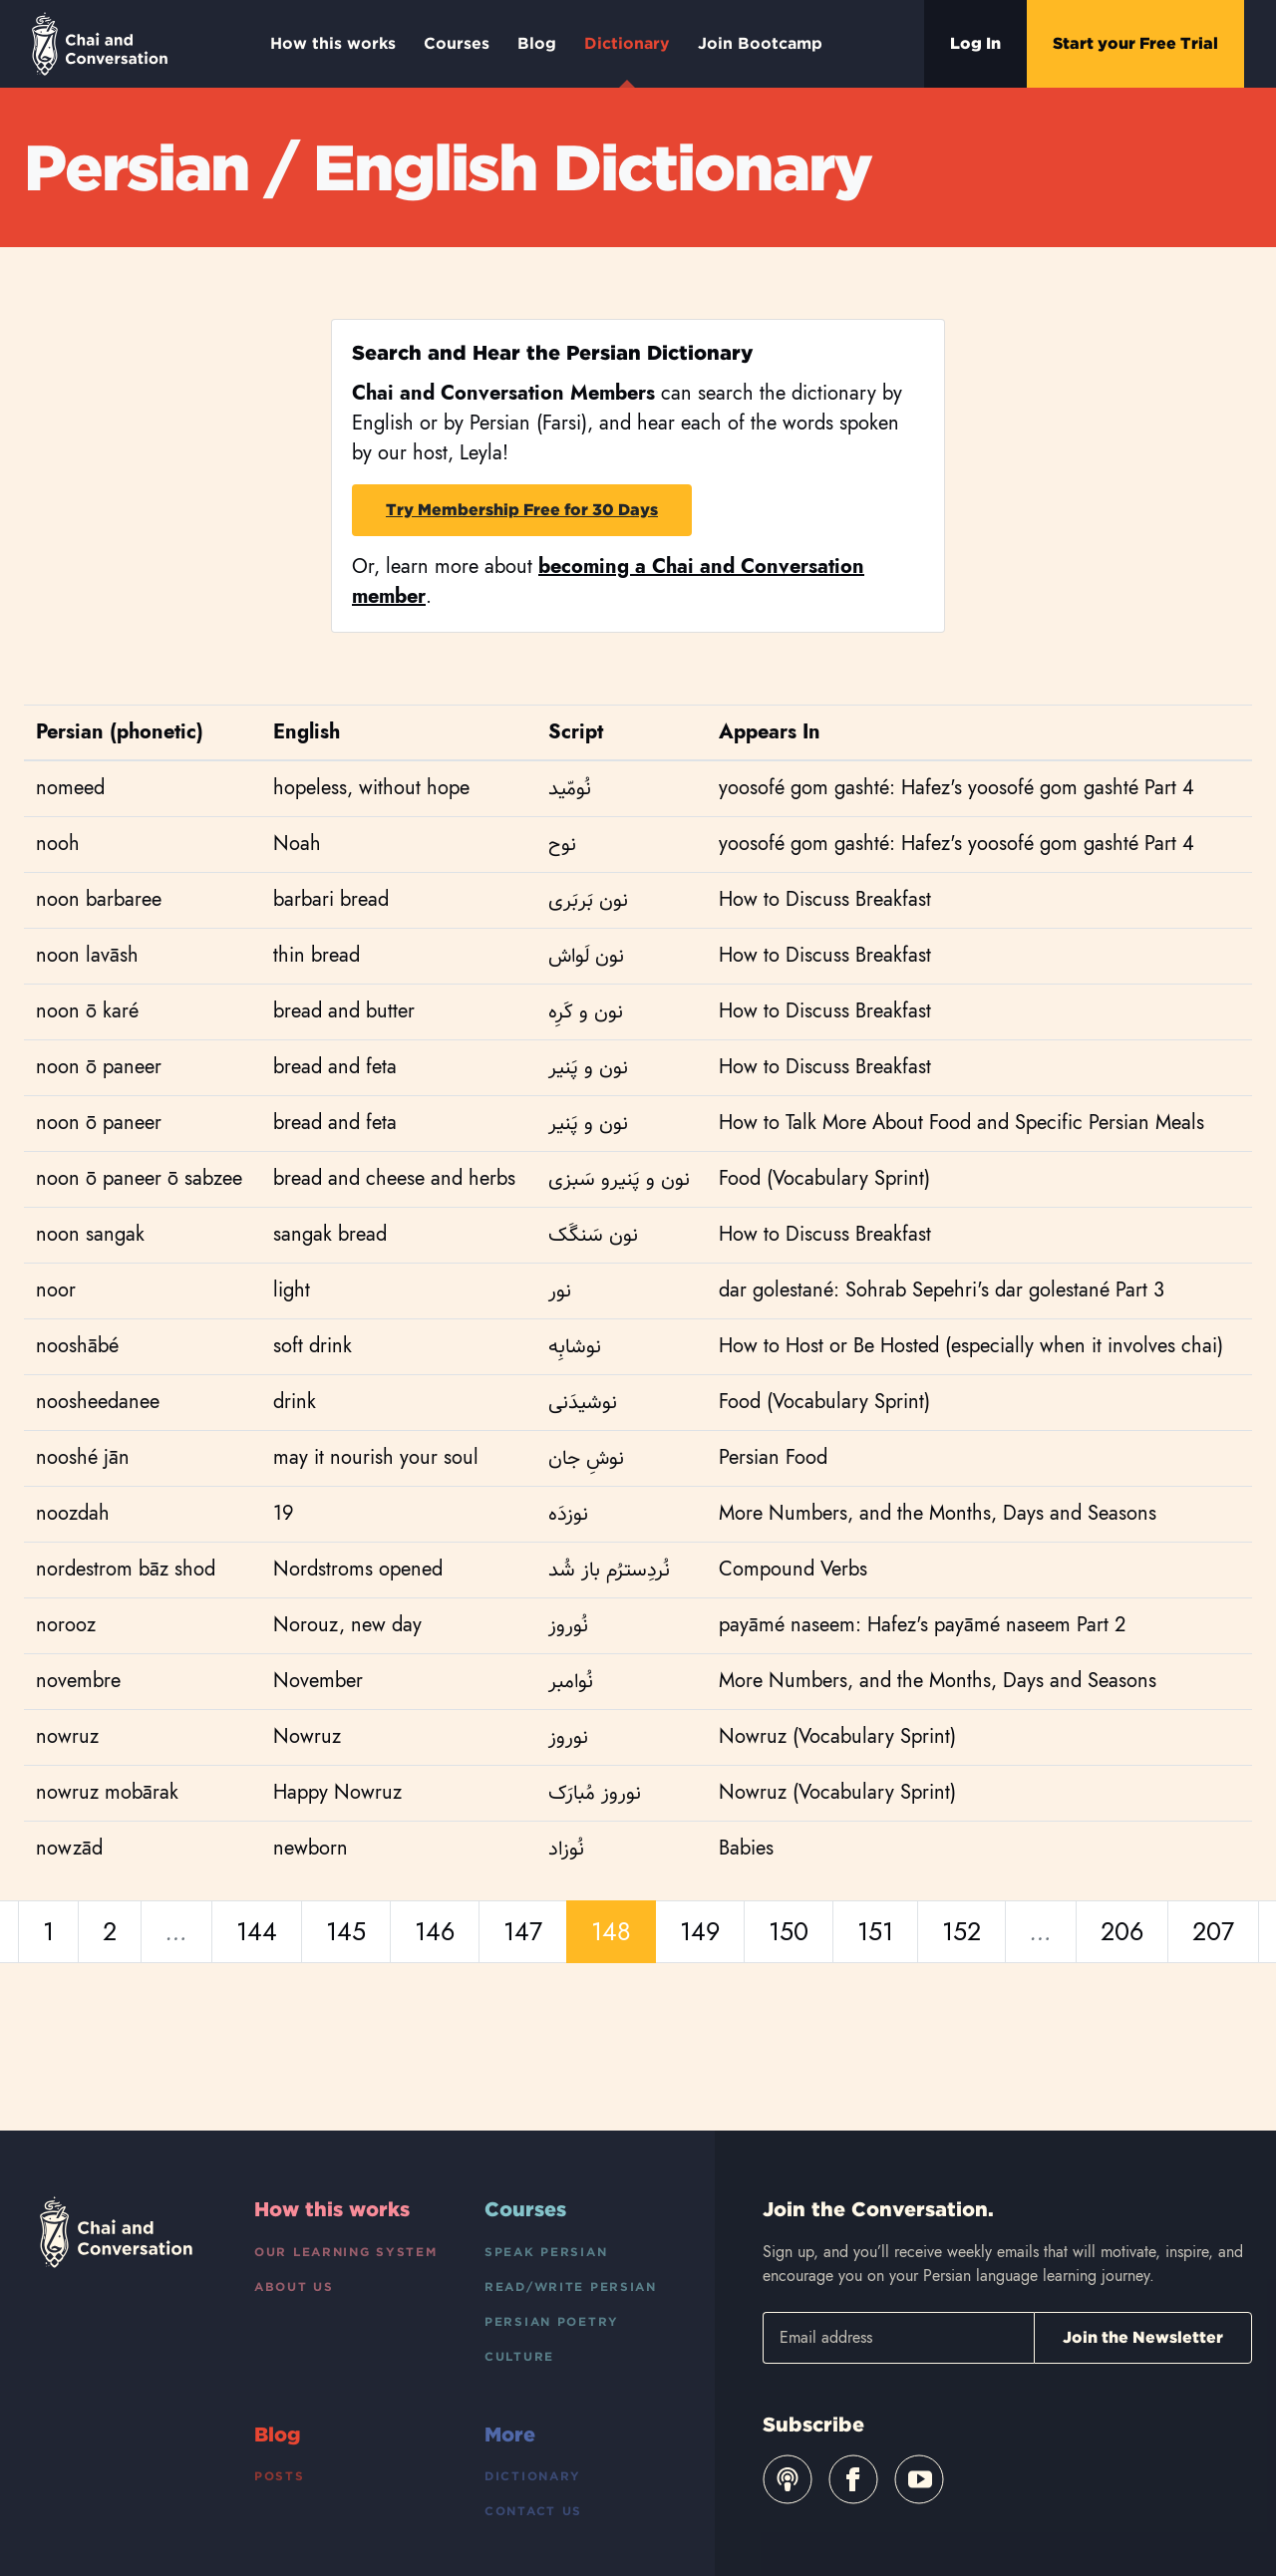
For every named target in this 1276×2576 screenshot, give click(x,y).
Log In (975, 43)
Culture (519, 2356)
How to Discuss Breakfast (825, 899)
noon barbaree (98, 899)
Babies (746, 1848)
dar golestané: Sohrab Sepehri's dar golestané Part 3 (941, 1290)
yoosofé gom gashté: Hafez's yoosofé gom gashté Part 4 (956, 787)
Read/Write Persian (570, 2286)
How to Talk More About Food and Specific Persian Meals (961, 1122)
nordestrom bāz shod (125, 1569)
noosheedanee (98, 1401)
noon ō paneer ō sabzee (139, 1178)
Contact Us (533, 2510)
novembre (78, 1680)
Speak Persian (545, 2251)
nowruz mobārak (107, 1792)
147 (522, 1931)
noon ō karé (87, 1011)
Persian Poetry (551, 2321)
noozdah (73, 1513)
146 (435, 1931)
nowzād (69, 1848)
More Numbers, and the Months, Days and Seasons (937, 1513)
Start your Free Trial (1135, 43)
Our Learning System (346, 2251)
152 (961, 1931)
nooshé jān (83, 1457)
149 (700, 1931)
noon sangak (90, 1234)
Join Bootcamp (760, 43)
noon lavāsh (87, 955)
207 (1213, 1931)
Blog (536, 43)
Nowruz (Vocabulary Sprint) (837, 1736)
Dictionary (627, 61)
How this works (333, 43)
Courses (456, 43)
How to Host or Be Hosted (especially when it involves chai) (971, 1345)
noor (56, 1290)
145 (346, 1931)
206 (1122, 1931)
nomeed (70, 787)
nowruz (67, 1736)
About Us (294, 2286)
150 (788, 1931)
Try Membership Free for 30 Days (522, 509)
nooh (58, 843)
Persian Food (773, 1457)
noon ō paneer (98, 1066)
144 (256, 1931)
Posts (279, 2475)
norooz (66, 1624)
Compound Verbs (793, 1569)
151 (875, 1931)
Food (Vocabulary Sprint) (824, 1178)
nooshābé (77, 1345)
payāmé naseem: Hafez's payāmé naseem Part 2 (922, 1624)
